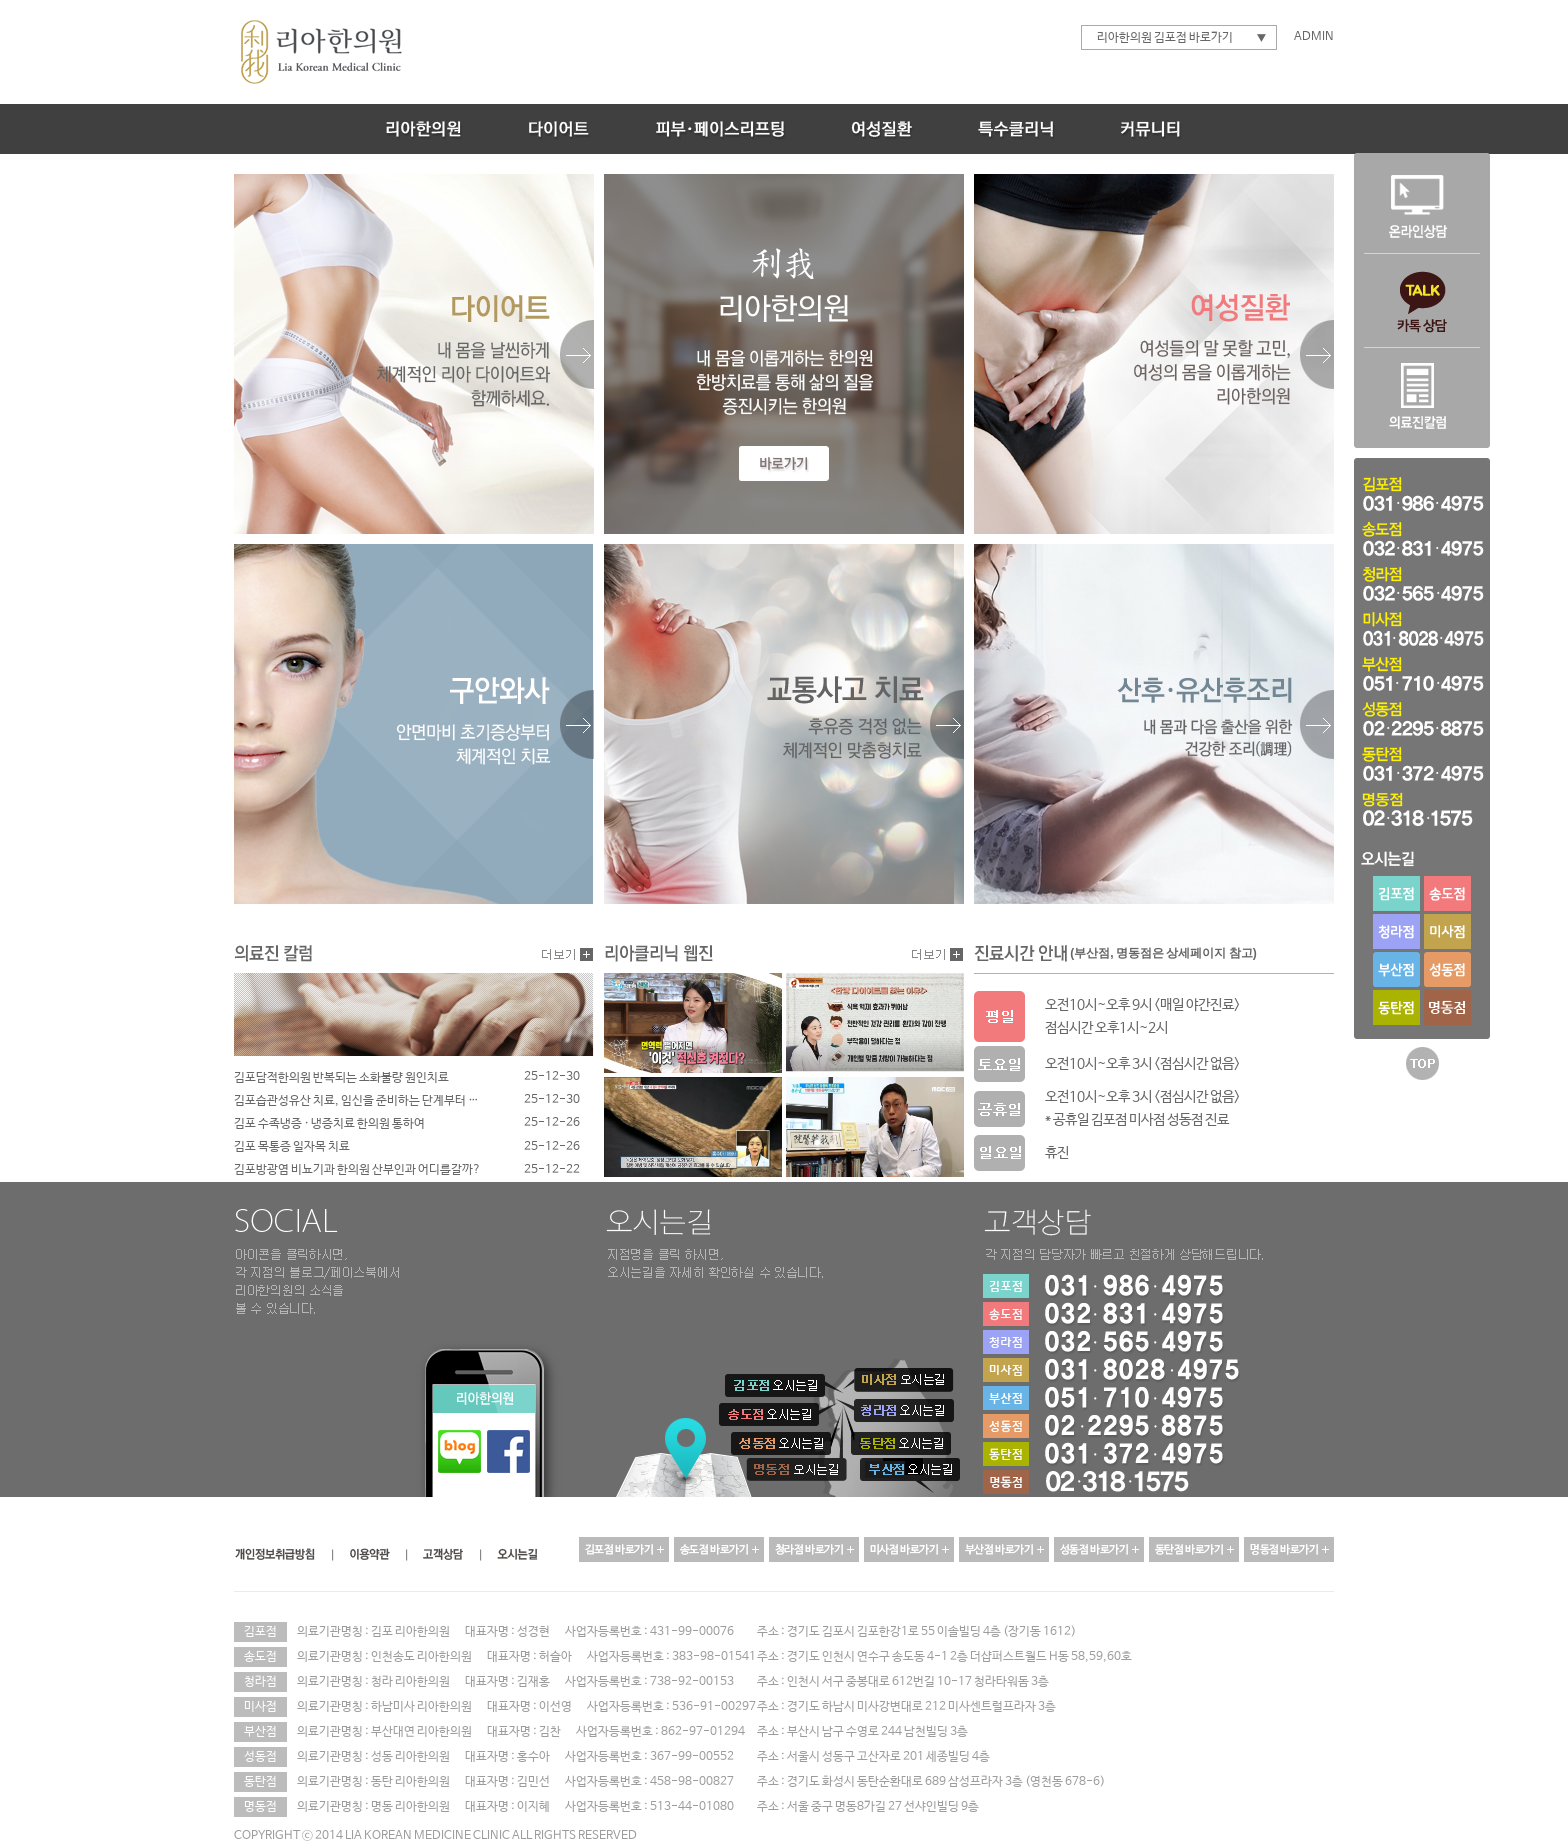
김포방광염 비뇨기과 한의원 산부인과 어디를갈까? (359, 1170)
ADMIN (1314, 37)
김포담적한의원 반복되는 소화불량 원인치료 (343, 1078)
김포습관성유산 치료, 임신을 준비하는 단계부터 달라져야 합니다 (360, 1101)
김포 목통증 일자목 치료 (293, 1147)
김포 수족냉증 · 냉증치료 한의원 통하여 (331, 1124)
